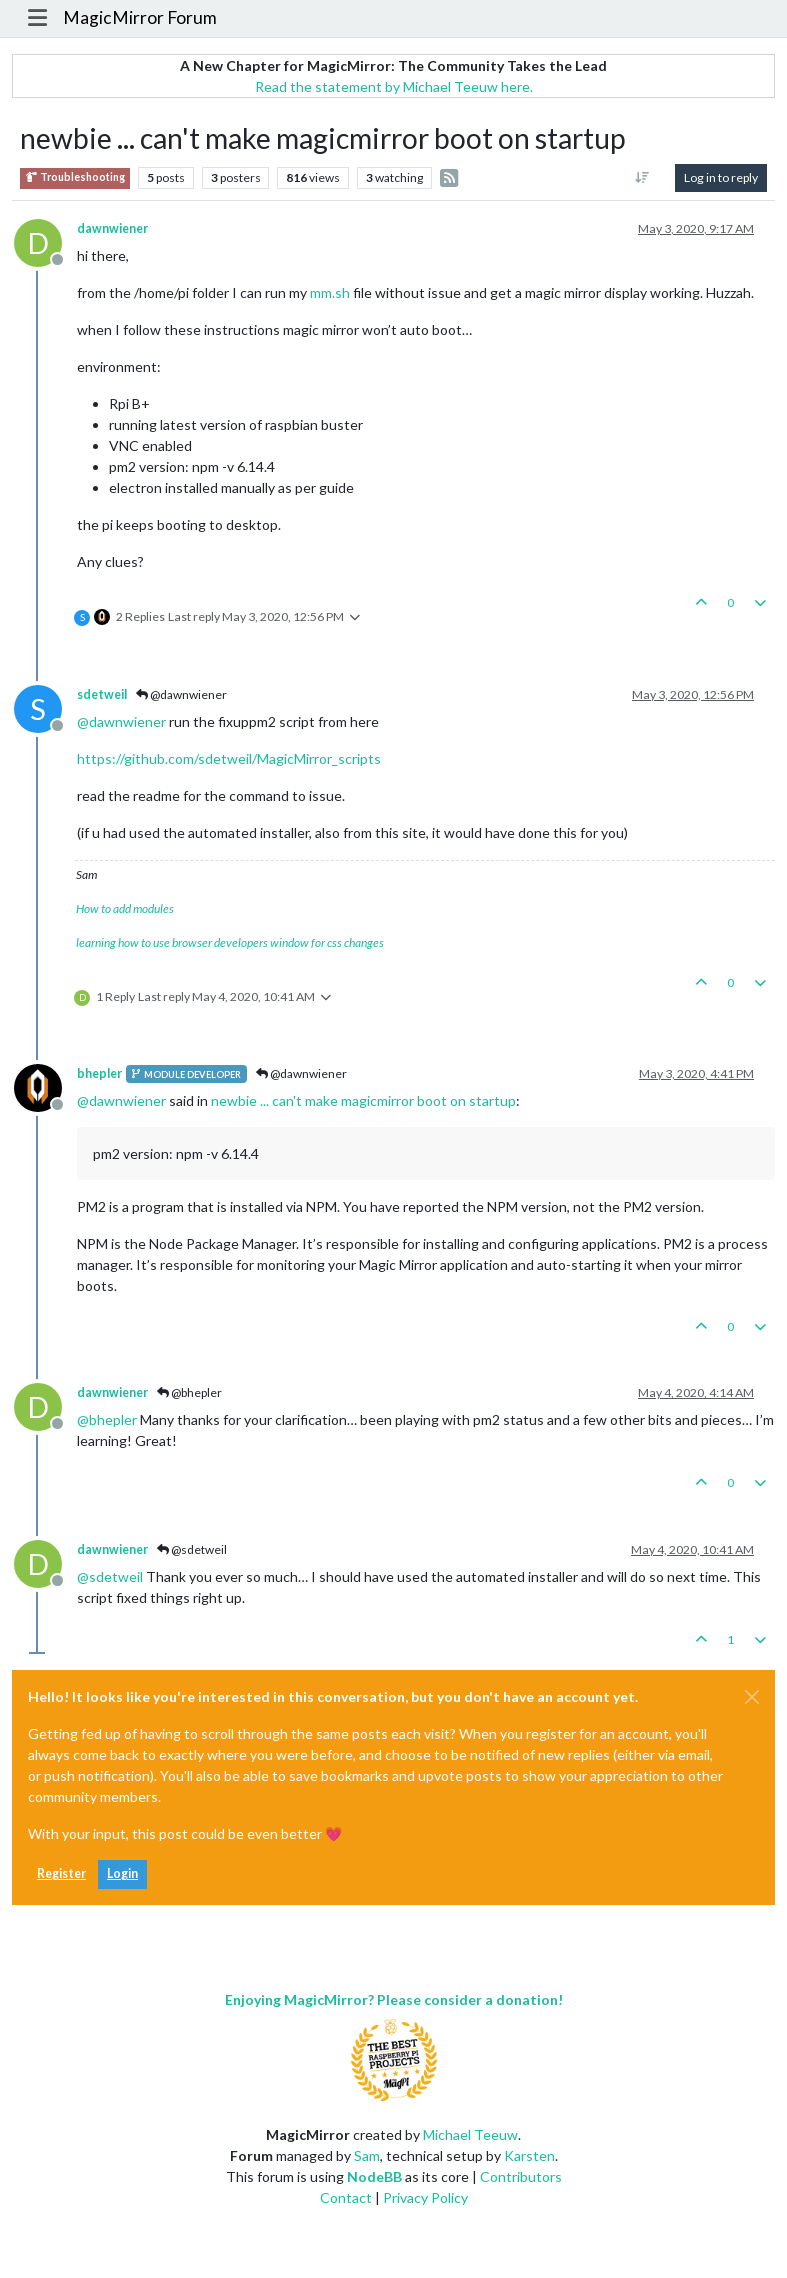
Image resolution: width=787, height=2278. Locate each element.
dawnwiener (112, 228)
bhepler (99, 1073)
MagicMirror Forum (140, 17)
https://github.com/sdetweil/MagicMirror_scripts (229, 758)
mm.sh (330, 292)
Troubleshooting (75, 177)
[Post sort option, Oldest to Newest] (642, 178)
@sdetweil (192, 1549)
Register (61, 1873)
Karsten (529, 2155)
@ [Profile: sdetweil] (110, 1576)
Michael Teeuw (470, 2134)
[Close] (752, 1697)
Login (122, 1873)
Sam (367, 2155)
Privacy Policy (425, 2197)
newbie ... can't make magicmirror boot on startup (363, 1100)
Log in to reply (721, 177)
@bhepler (189, 1392)
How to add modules (125, 908)
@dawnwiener (181, 694)
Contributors (521, 2176)
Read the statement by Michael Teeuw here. (394, 86)
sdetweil (102, 694)
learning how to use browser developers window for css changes (230, 942)
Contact (346, 2197)
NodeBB (374, 2176)
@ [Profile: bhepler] (107, 1419)
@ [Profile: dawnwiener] (121, 721)
